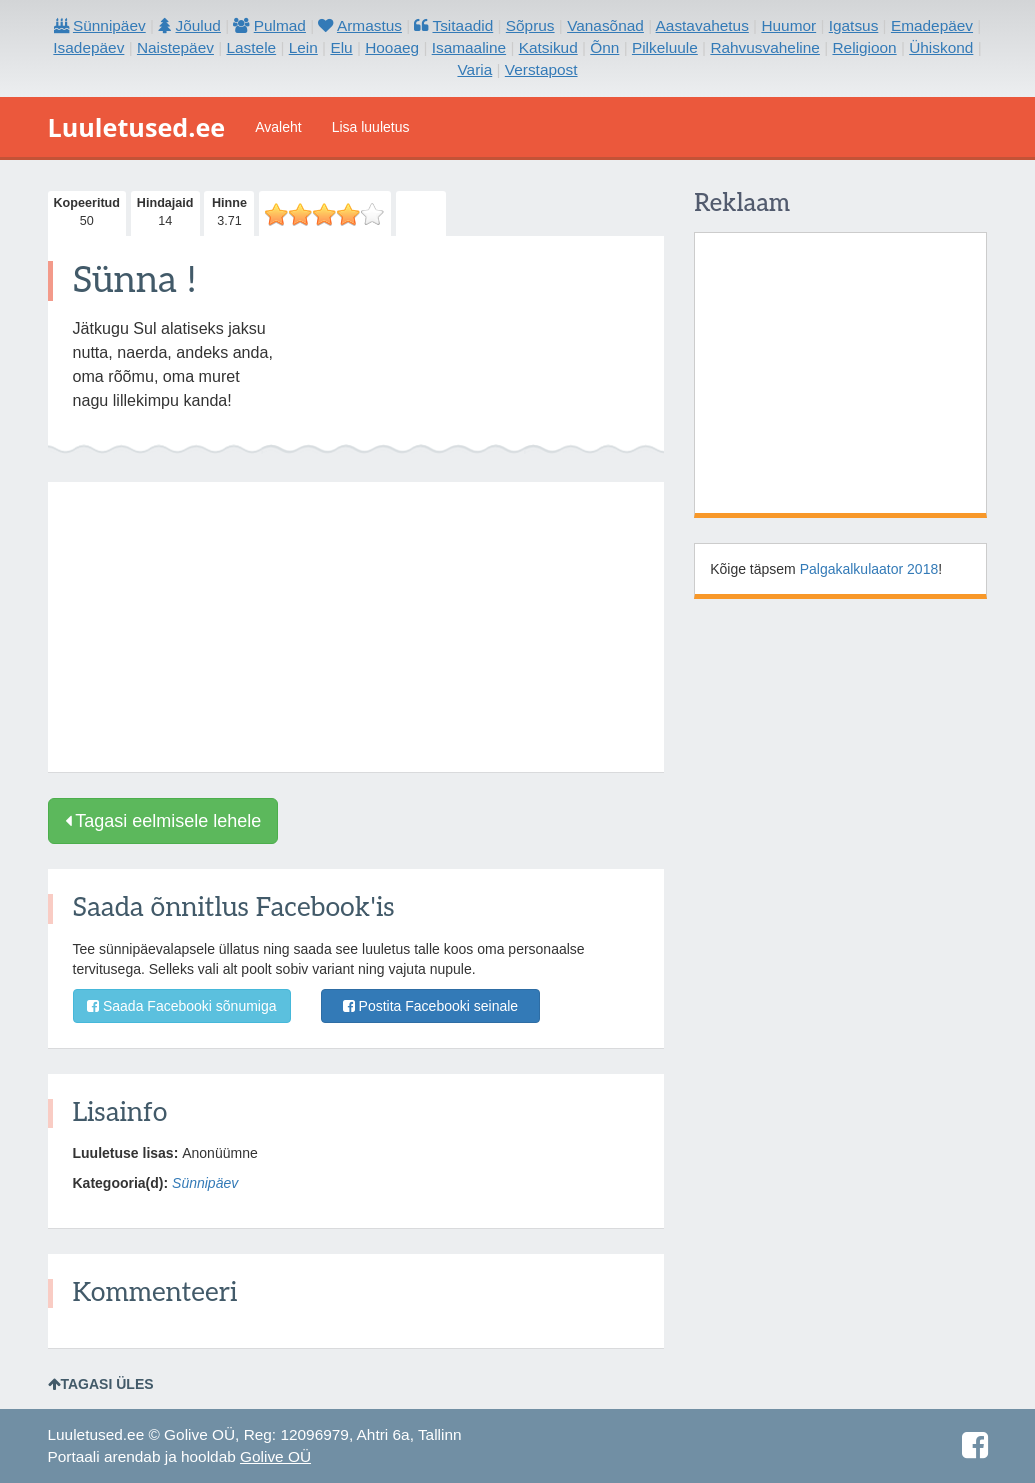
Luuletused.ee (137, 127)
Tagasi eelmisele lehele (163, 821)
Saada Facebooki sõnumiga (181, 1006)
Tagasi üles (101, 1384)
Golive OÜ (275, 1456)
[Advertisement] (356, 627)
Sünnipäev (205, 1183)
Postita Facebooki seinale (430, 1006)
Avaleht (278, 127)
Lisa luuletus (371, 127)
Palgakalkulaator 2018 (869, 569)
